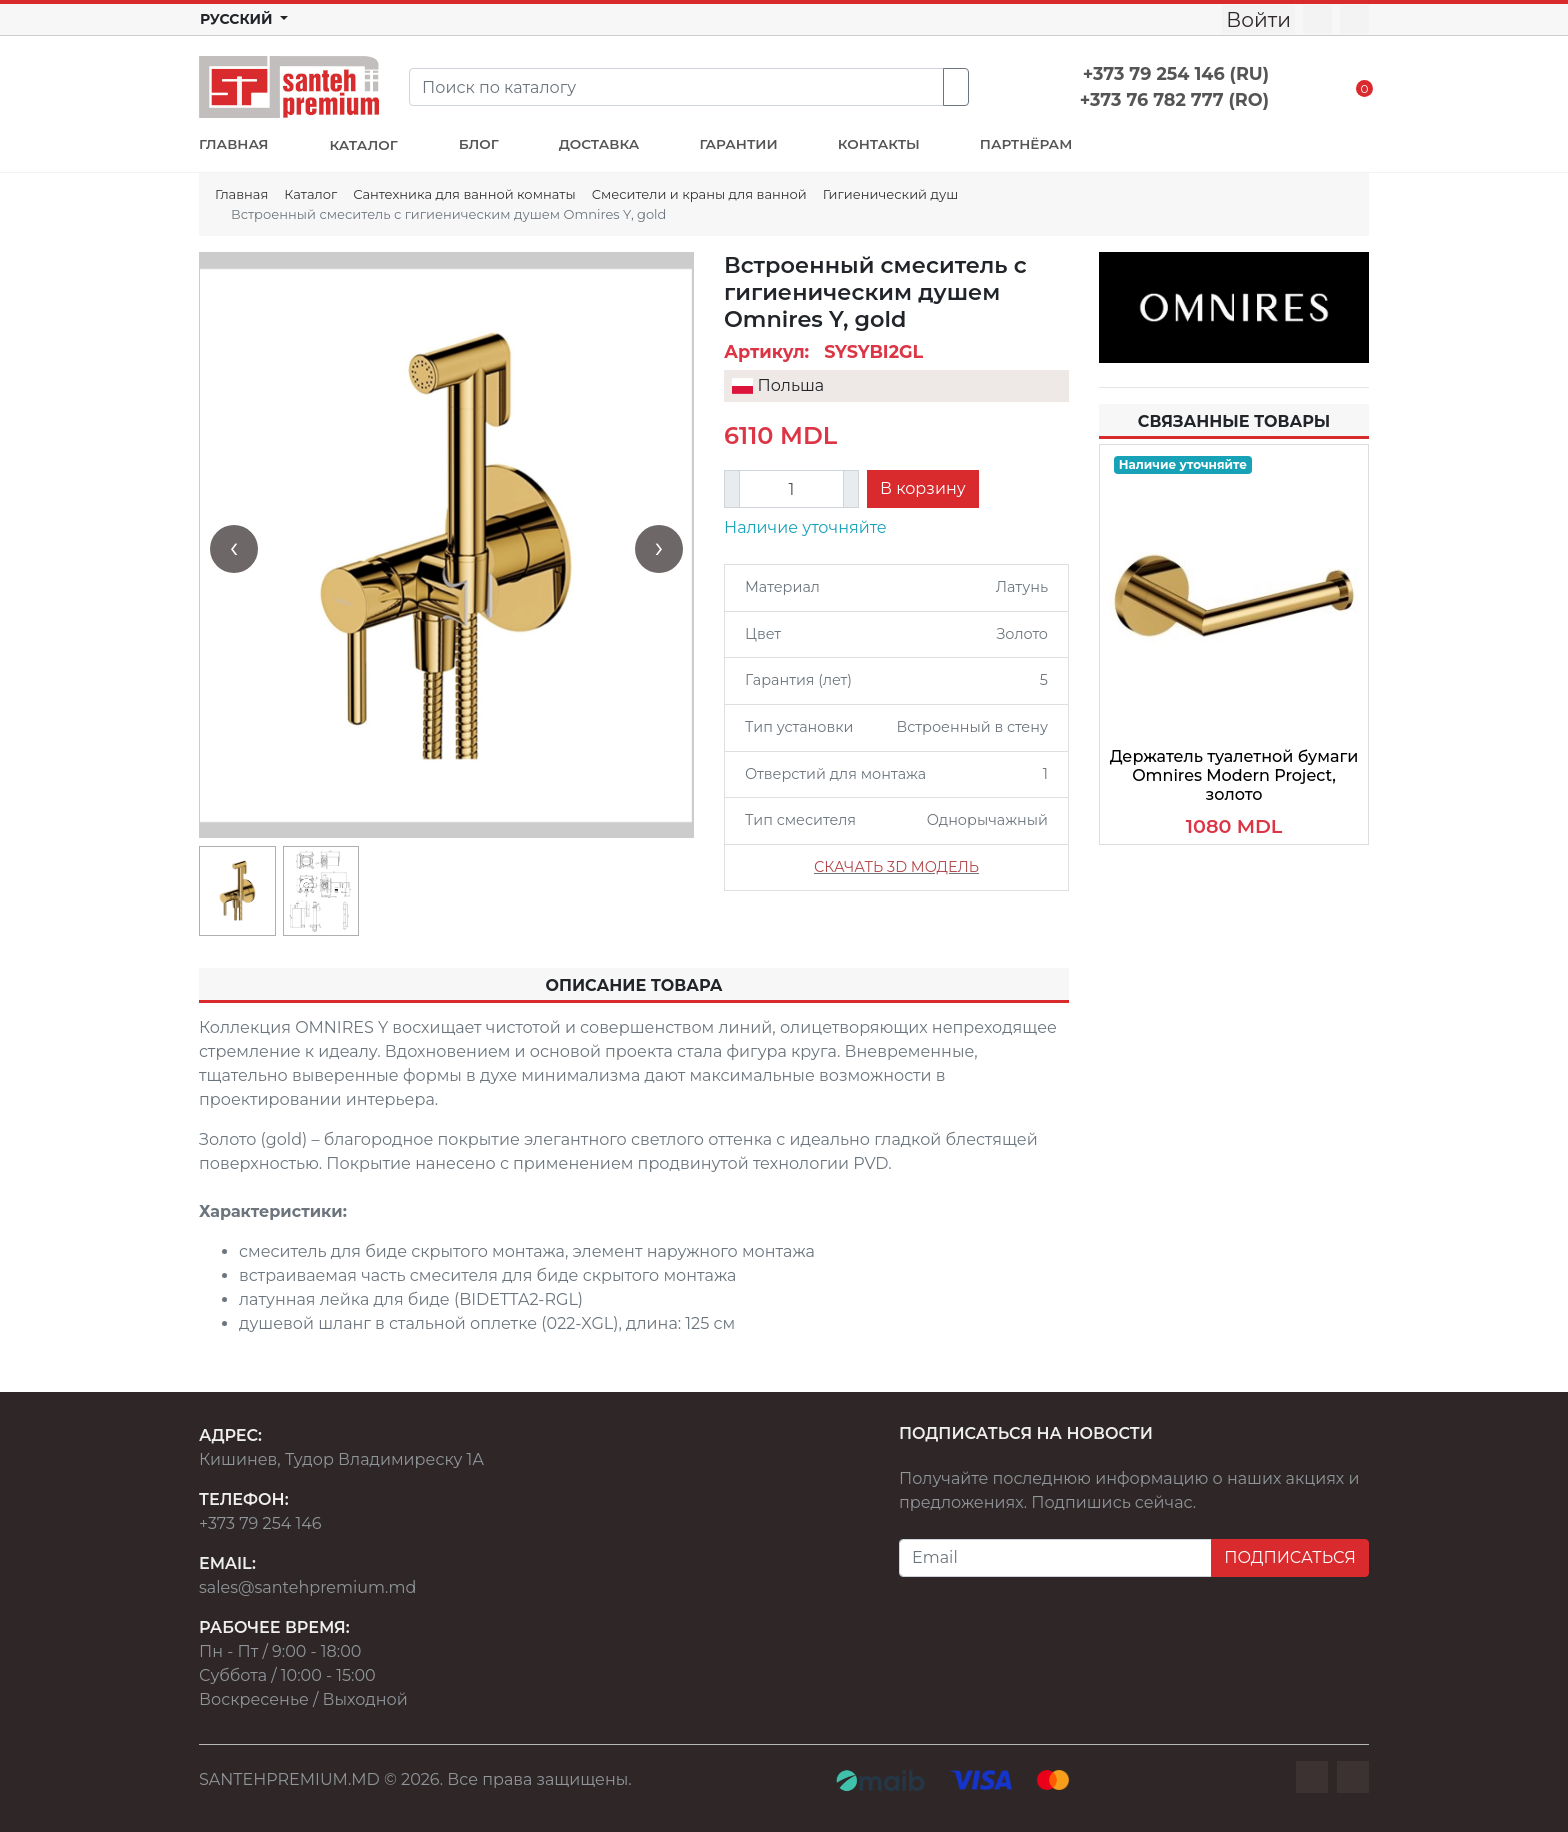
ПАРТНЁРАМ (1026, 144)
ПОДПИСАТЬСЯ (1290, 1557)
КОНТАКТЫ (879, 144)
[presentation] (234, 549)
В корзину (923, 488)
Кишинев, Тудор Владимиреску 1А (341, 1459)
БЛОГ (479, 144)
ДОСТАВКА (599, 144)
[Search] (676, 87)
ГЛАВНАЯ (233, 144)
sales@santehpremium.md (307, 1587)
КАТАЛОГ (363, 145)
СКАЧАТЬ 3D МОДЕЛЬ (896, 867)
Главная (241, 194)
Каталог (310, 194)
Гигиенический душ (890, 194)
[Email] (1055, 1558)
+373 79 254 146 (260, 1523)
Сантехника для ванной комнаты (464, 194)
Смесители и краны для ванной (699, 194)
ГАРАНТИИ (738, 144)
